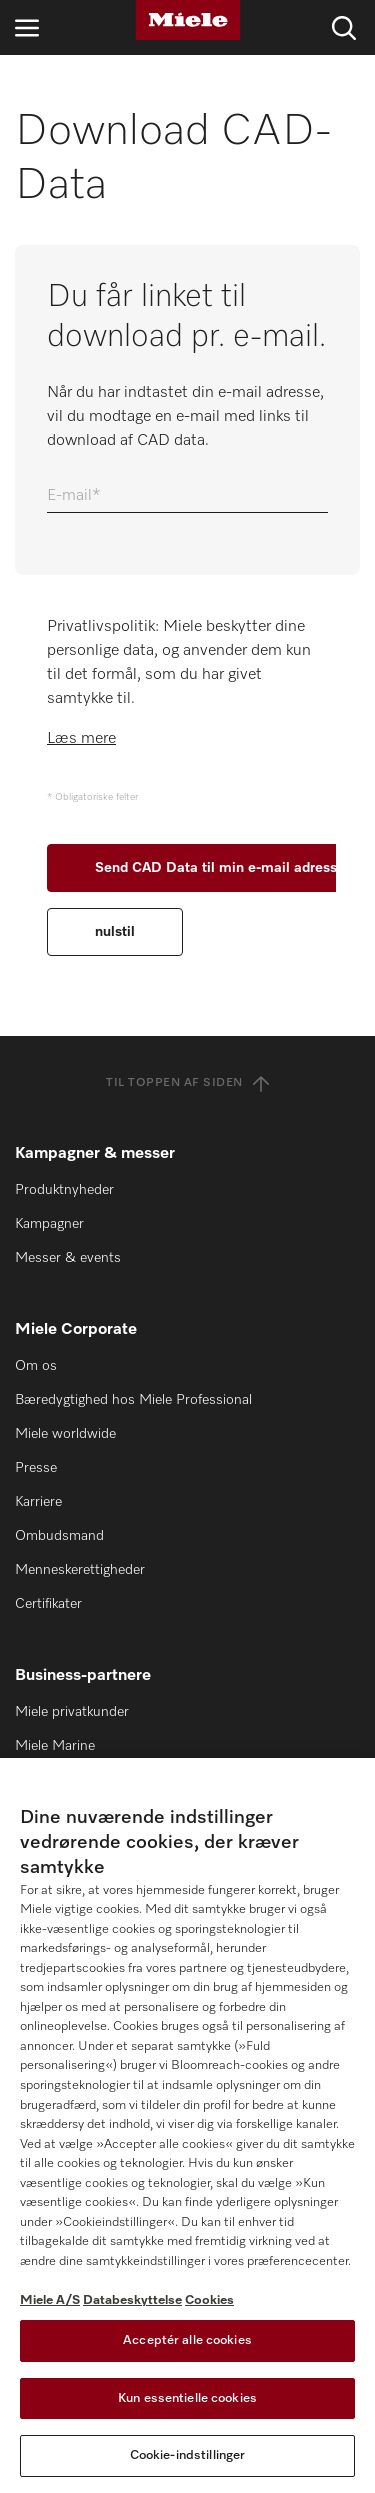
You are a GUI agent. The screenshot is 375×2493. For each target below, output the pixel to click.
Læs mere (81, 739)
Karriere (38, 1502)
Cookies (209, 2300)
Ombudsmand (59, 1536)
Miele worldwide (65, 1434)
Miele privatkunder (72, 1712)
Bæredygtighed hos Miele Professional (133, 1400)
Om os (36, 1366)
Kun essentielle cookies (187, 2398)
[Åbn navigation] (27, 27)
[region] (187, 2125)
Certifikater (48, 1604)
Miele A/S (50, 2300)
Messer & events (68, 1258)
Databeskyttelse (132, 2300)
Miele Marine (55, 1746)
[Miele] (188, 20)
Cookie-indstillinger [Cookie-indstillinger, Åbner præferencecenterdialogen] (188, 2455)
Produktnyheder (64, 1190)
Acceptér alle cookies (187, 2340)
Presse (36, 1468)
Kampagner (49, 1224)
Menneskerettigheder (80, 1570)
